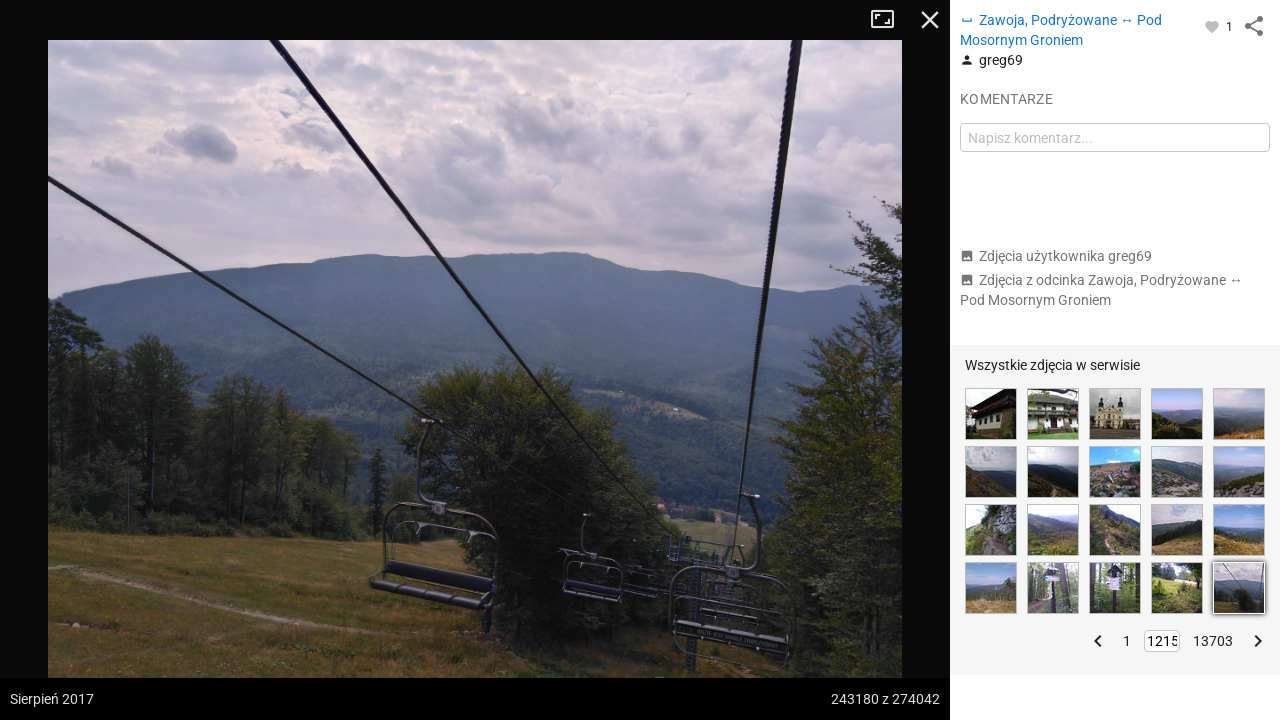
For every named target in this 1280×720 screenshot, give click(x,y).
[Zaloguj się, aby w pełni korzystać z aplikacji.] (1213, 26)
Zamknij (930, 20)
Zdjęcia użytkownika (1056, 256)
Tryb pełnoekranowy (890, 20)
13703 (1213, 641)
